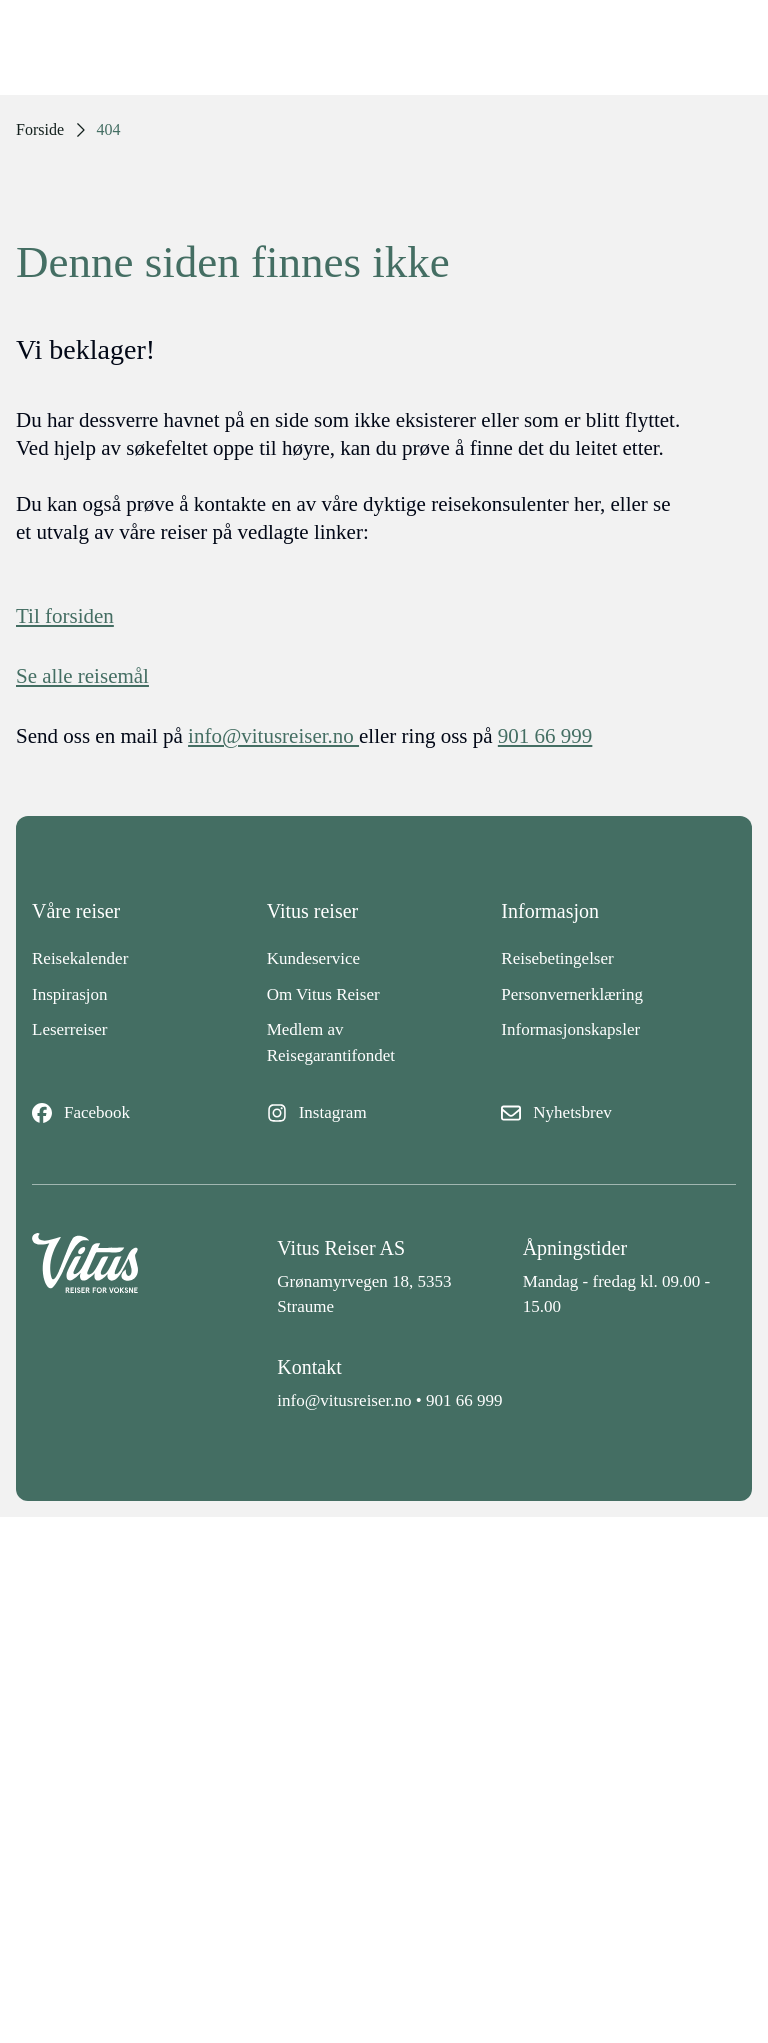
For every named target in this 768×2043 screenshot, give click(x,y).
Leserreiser (70, 1029)
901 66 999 (464, 1400)
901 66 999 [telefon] (545, 736)
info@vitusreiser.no (344, 1400)
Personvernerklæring (572, 994)
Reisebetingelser (557, 958)
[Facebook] (149, 1113)
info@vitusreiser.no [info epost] (273, 736)
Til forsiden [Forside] (65, 616)
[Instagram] (384, 1113)
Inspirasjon (70, 994)
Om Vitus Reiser (323, 994)
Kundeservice (313, 958)
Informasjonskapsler (570, 1029)
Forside (40, 129)
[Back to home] (138, 1276)
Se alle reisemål (82, 676)
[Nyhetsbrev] (618, 1113)
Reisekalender (80, 958)
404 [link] (109, 129)
